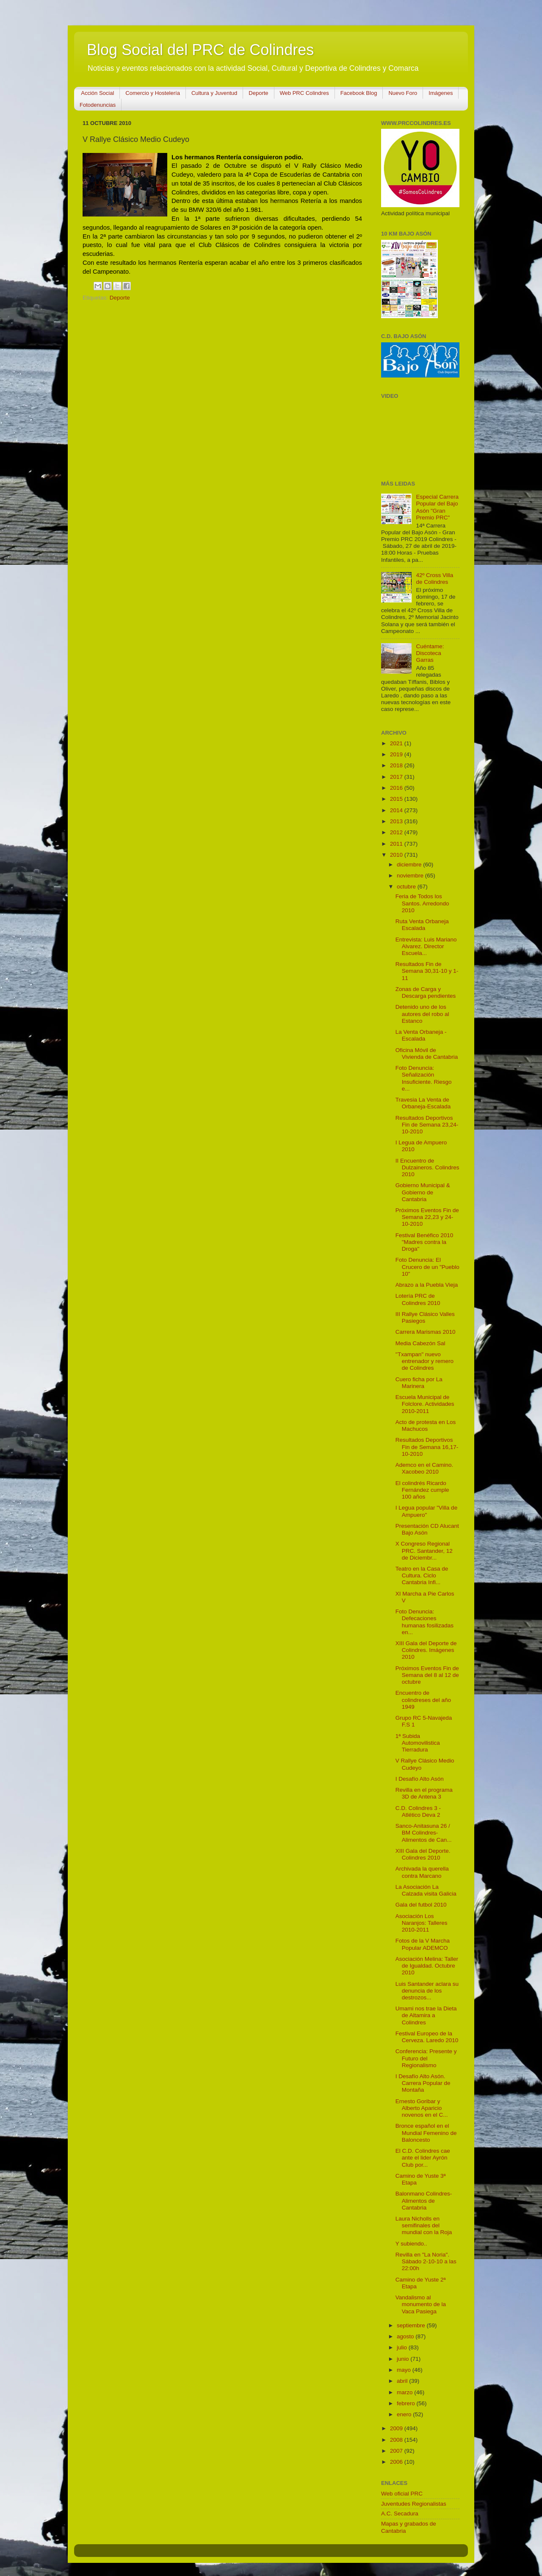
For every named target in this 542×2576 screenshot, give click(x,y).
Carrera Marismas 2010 (425, 1332)
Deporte (258, 93)
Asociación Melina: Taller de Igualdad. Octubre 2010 (426, 1966)
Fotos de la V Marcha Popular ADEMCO (422, 1944)
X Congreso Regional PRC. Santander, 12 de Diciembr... (424, 1550)
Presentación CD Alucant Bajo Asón (427, 1529)
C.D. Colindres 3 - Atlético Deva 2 (418, 1811)
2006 (397, 2462)
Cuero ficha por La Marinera (418, 1382)
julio (403, 2347)
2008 (397, 2440)
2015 (397, 799)
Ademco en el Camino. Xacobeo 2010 (424, 1468)
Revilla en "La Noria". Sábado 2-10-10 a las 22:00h (425, 2261)
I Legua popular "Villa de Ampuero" (426, 1511)
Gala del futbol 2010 (421, 1904)
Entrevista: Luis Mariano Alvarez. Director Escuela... (426, 946)
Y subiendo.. (411, 2243)
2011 (397, 844)
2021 (397, 743)
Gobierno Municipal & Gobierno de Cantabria (422, 1192)
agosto (406, 2336)
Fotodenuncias (98, 105)
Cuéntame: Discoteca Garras (430, 653)
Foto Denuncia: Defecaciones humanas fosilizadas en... (424, 1621)
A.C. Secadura (399, 2513)
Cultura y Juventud (214, 93)
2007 (397, 2451)
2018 (397, 765)
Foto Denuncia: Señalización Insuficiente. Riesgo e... (423, 1078)
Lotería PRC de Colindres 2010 (417, 1299)
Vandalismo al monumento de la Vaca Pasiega (420, 2304)
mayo (404, 2370)
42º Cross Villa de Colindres (434, 578)
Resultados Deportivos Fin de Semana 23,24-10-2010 (427, 1125)
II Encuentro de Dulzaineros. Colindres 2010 (427, 1167)
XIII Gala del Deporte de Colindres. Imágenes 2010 (426, 1650)
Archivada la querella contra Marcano (422, 1872)
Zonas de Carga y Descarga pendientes (425, 992)
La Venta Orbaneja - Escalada (421, 1035)
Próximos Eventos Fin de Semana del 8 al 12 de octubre (427, 1675)
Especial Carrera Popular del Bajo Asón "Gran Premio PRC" (437, 507)
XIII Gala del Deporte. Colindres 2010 (423, 1854)
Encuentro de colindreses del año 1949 (423, 1700)
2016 (397, 788)
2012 (397, 832)
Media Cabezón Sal (420, 1343)
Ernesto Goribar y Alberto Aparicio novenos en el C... (421, 2108)
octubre (407, 886)
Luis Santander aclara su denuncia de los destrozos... (427, 1991)
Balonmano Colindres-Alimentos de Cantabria (423, 2200)
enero (405, 2414)
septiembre (412, 2325)
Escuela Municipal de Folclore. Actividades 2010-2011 (424, 1404)
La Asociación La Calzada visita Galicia (425, 1890)
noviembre (411, 875)
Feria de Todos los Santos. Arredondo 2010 (422, 903)
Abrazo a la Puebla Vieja (426, 1285)
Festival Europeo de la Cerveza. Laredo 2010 (427, 2036)
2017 (397, 777)
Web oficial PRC (402, 2493)
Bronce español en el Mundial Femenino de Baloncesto (426, 2133)
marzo (405, 2392)
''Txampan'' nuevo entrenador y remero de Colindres (424, 1361)
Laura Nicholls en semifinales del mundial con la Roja (423, 2225)
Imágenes (441, 93)
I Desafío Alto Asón (419, 1779)
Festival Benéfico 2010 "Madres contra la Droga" (424, 1242)
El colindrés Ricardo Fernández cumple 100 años (422, 1490)
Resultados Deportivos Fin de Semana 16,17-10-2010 (427, 1447)
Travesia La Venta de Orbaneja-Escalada (423, 1103)
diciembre (410, 864)
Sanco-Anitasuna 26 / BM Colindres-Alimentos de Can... (423, 1833)
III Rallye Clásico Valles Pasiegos (425, 1317)
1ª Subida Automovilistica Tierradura (417, 1743)
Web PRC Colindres (304, 93)
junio (403, 2359)
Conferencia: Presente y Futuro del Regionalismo (426, 2058)
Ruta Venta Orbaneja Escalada (422, 924)
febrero (407, 2403)
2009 (397, 2428)
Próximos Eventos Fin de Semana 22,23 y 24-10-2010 (427, 1217)
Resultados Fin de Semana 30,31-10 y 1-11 (427, 971)
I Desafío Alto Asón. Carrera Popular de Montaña (423, 2083)
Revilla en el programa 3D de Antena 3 (424, 1793)
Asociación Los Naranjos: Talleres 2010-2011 (421, 1923)
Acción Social (97, 93)
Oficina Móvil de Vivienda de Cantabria (426, 1053)
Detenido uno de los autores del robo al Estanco (422, 1014)
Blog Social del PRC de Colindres (200, 49)
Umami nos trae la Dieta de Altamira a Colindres (426, 2015)
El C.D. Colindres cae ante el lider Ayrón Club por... (422, 2158)
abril (403, 2381)
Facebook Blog (358, 93)
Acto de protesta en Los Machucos (425, 1425)
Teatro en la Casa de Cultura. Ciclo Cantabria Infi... (421, 1575)
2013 (397, 821)
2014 (397, 810)
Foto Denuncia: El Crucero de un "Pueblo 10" (427, 1267)
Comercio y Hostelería (152, 93)
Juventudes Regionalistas (413, 2504)
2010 (397, 855)
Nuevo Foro (402, 93)
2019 (397, 754)
